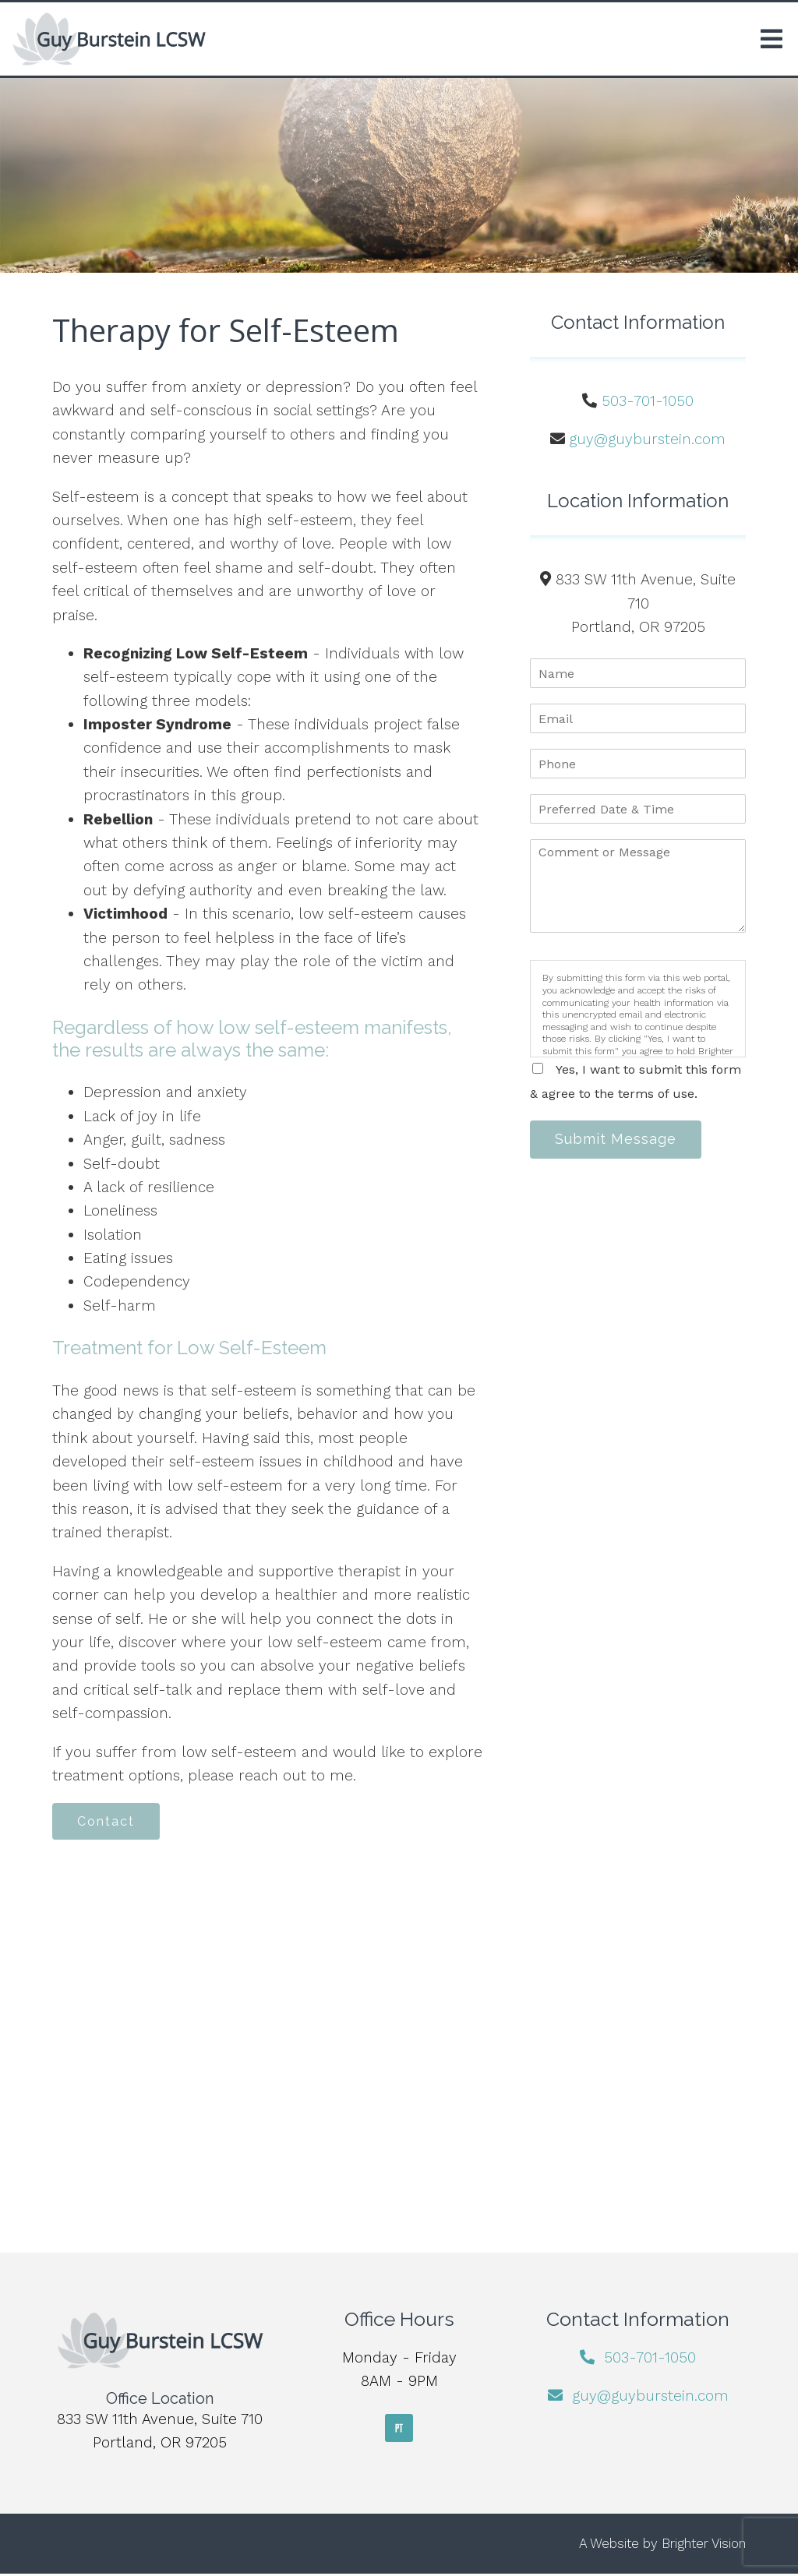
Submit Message (619, 1140)
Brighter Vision (704, 2545)
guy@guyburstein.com (647, 439)
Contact (110, 1822)
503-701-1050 (648, 401)
